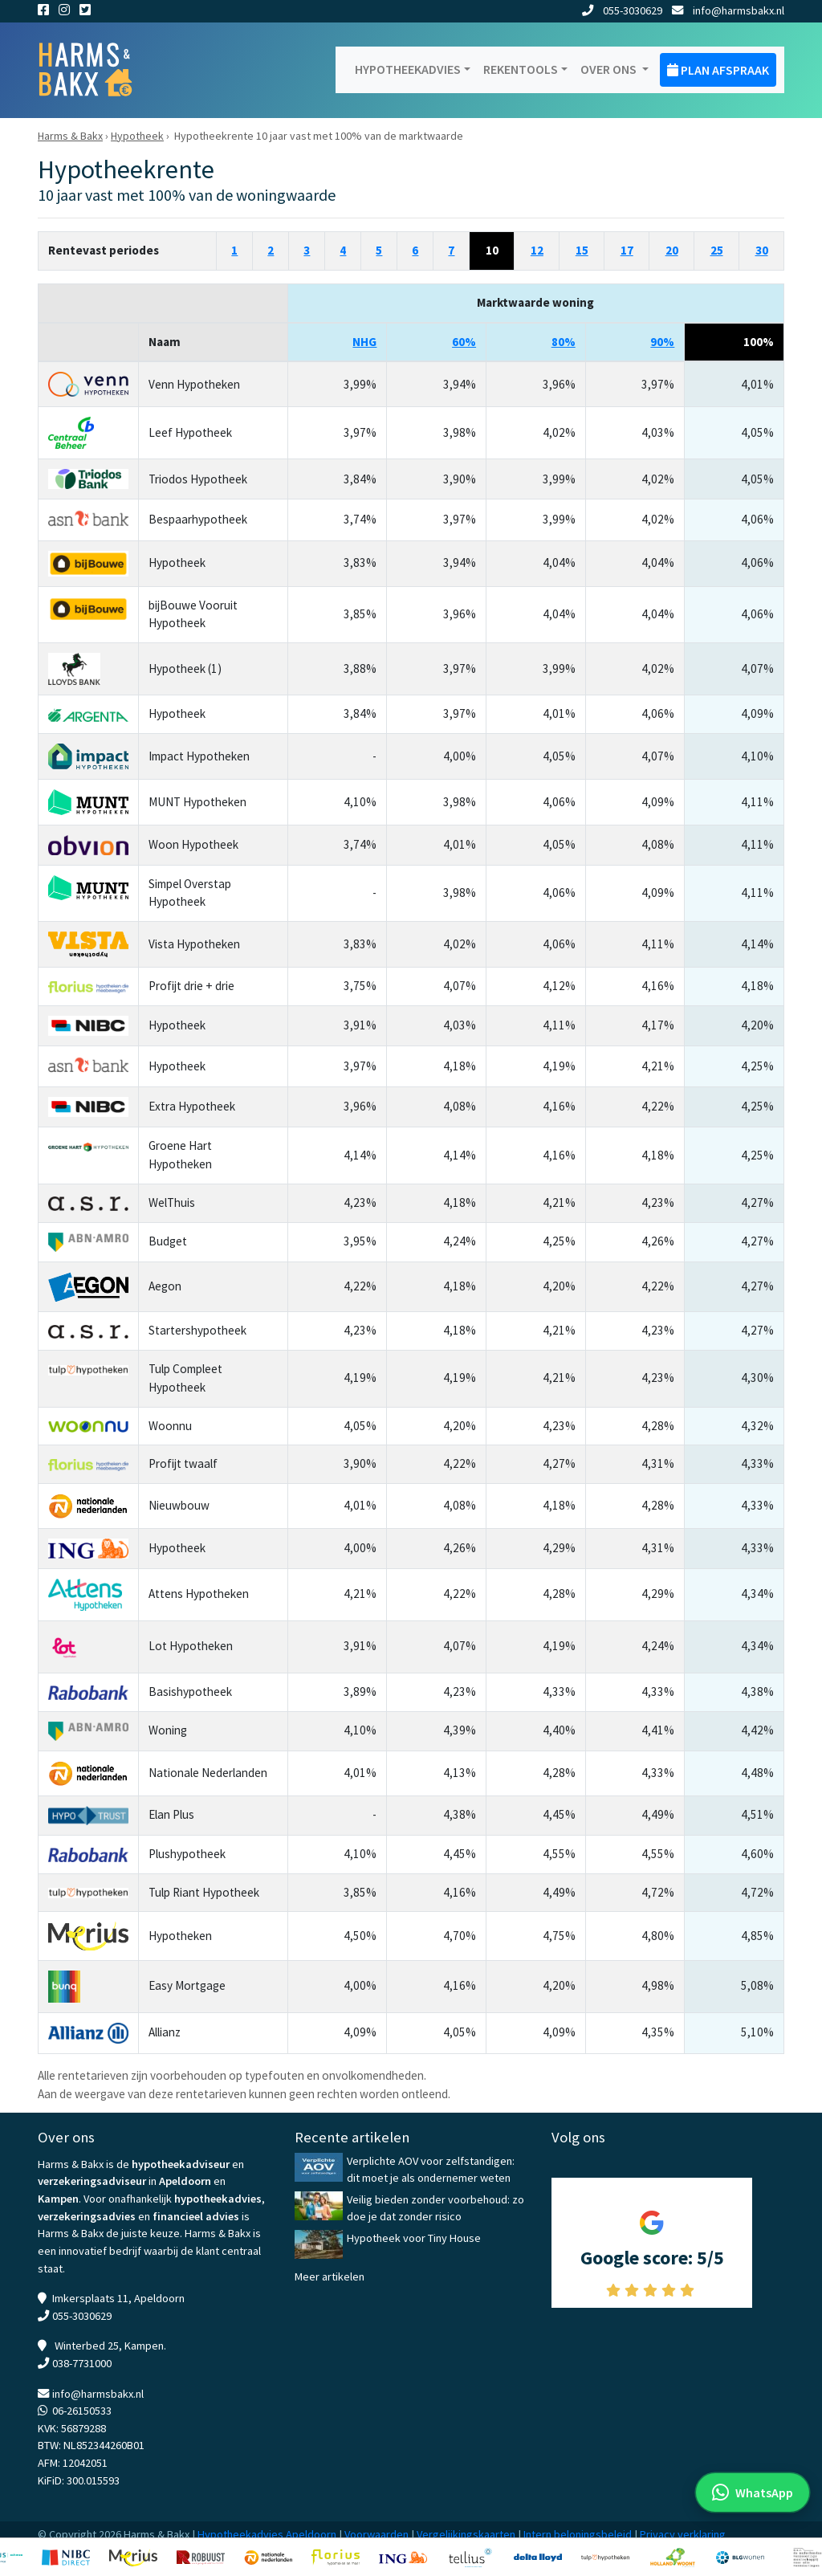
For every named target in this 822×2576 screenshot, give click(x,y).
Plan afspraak (718, 70)
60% (464, 341)
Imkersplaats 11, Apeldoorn (118, 2298)
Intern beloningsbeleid (577, 2534)
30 (761, 250)
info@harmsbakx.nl (728, 10)
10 (492, 250)
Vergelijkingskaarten (466, 2534)
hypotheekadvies (218, 2198)
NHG (364, 341)
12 (537, 250)
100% (758, 341)
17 (627, 250)
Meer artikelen (329, 2276)
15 (582, 250)
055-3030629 (622, 10)
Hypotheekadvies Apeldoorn (266, 2534)
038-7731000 (82, 2363)
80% (563, 341)
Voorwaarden (376, 2534)
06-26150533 (82, 2410)
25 (716, 250)
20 (671, 250)
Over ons (609, 69)
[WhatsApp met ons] (752, 2492)
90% (662, 341)
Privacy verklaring (683, 2534)
